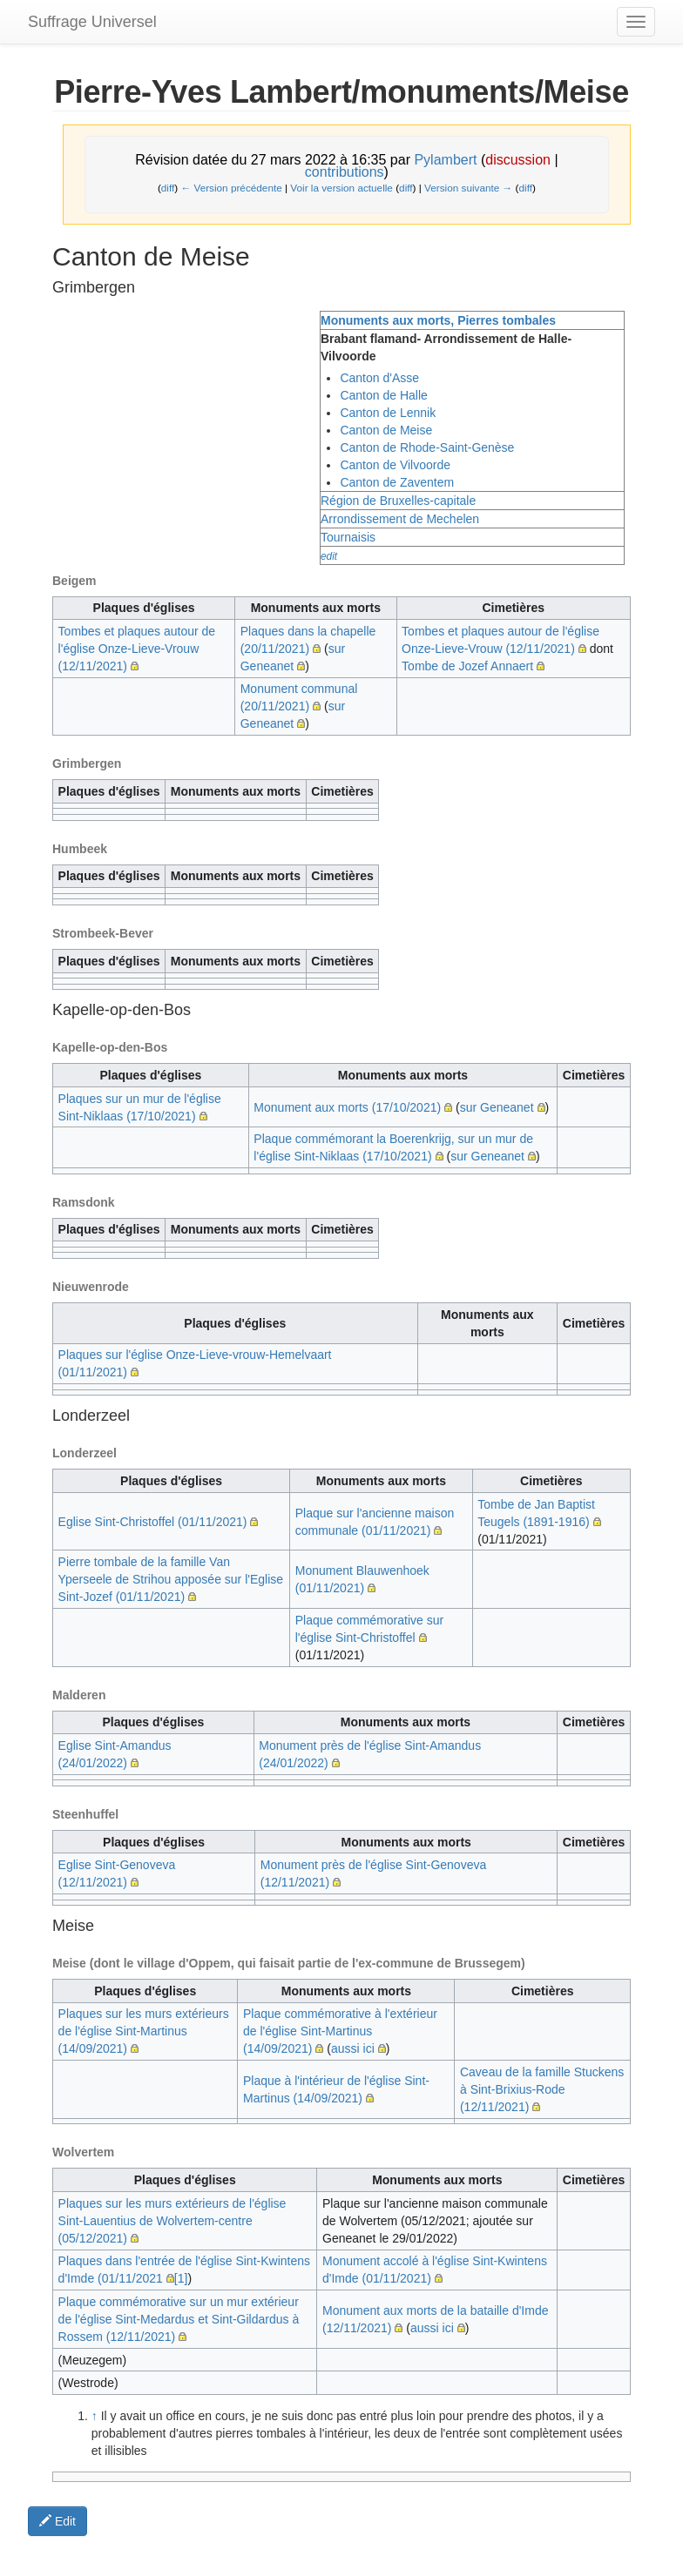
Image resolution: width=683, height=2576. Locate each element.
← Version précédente (230, 187)
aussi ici (353, 2048)
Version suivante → (468, 187)
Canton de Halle (383, 395)
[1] (181, 2278)
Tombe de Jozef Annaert (467, 666)
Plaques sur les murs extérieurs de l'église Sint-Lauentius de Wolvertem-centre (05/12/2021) (172, 2220)
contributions (344, 172)
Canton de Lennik (388, 413)
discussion (518, 159)
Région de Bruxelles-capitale (398, 501)
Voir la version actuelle (341, 187)
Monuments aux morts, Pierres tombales (438, 320)
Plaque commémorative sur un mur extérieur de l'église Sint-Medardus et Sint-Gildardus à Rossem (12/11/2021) (179, 2319)
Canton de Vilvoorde (395, 465)
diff (167, 187)
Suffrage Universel (92, 21)
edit (329, 556)
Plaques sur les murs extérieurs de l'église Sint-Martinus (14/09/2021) (143, 2031)
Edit (57, 2521)
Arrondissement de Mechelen (400, 519)
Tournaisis (348, 537)
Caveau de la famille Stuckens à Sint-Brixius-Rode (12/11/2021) (542, 2089)
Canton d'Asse (379, 378)
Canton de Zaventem (397, 482)
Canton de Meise (386, 430)
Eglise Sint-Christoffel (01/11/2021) (152, 1522)
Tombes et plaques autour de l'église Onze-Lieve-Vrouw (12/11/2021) (137, 648)
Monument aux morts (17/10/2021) (347, 1107)
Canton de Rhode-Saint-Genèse (427, 447)
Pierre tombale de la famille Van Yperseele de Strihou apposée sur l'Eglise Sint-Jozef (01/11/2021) (170, 1579)
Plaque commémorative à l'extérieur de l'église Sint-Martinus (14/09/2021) (340, 2031)
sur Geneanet (497, 1107)
